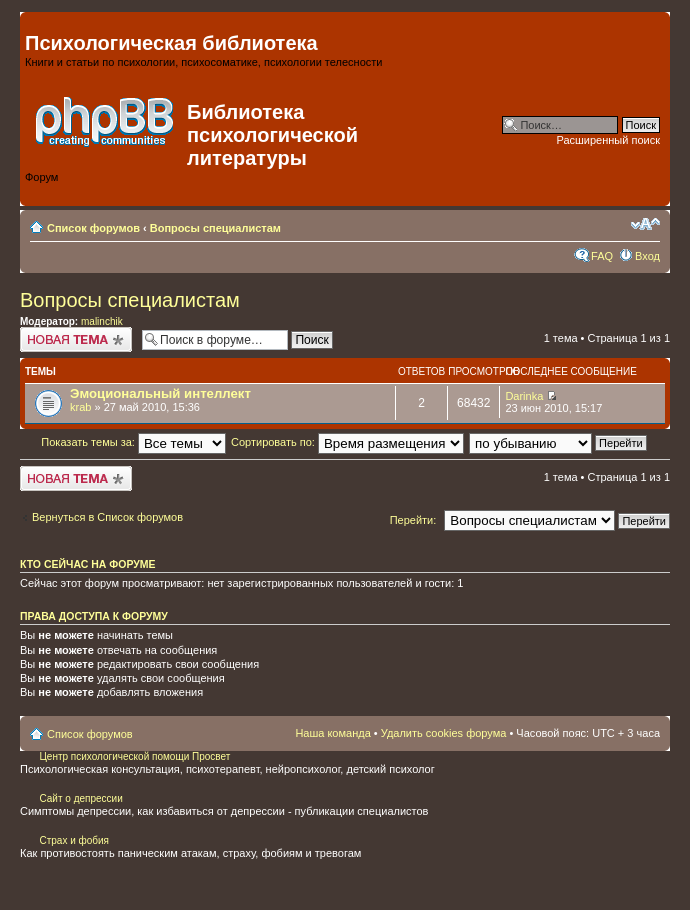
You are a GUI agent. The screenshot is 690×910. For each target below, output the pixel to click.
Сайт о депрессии (80, 798)
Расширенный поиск (608, 140)
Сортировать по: (347, 442)
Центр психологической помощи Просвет (134, 756)
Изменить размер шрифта (645, 224)
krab (80, 407)
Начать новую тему (76, 339)
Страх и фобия (74, 840)
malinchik (102, 321)
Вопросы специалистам (215, 228)
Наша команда (332, 733)
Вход (647, 256)
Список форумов (93, 228)
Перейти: (413, 520)
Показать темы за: (133, 442)
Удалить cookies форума (444, 733)
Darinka (524, 396)
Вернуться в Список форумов (107, 517)
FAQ (602, 256)
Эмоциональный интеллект (160, 393)
